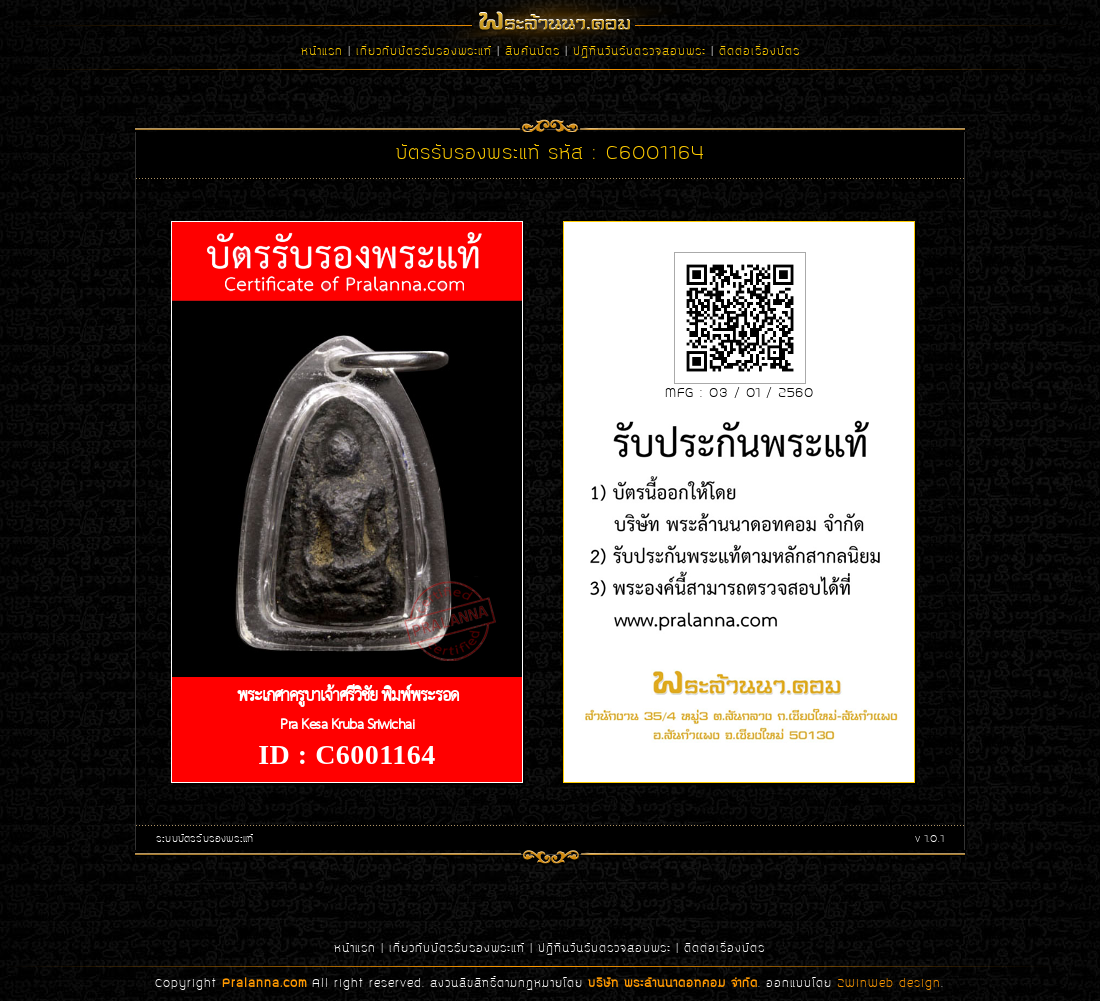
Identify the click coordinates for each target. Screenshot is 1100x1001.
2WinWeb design (889, 984)
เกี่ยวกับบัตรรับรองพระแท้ (424, 52)
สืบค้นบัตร (532, 52)
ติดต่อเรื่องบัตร (759, 52)
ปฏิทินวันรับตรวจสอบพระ (639, 52)
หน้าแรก (322, 52)
